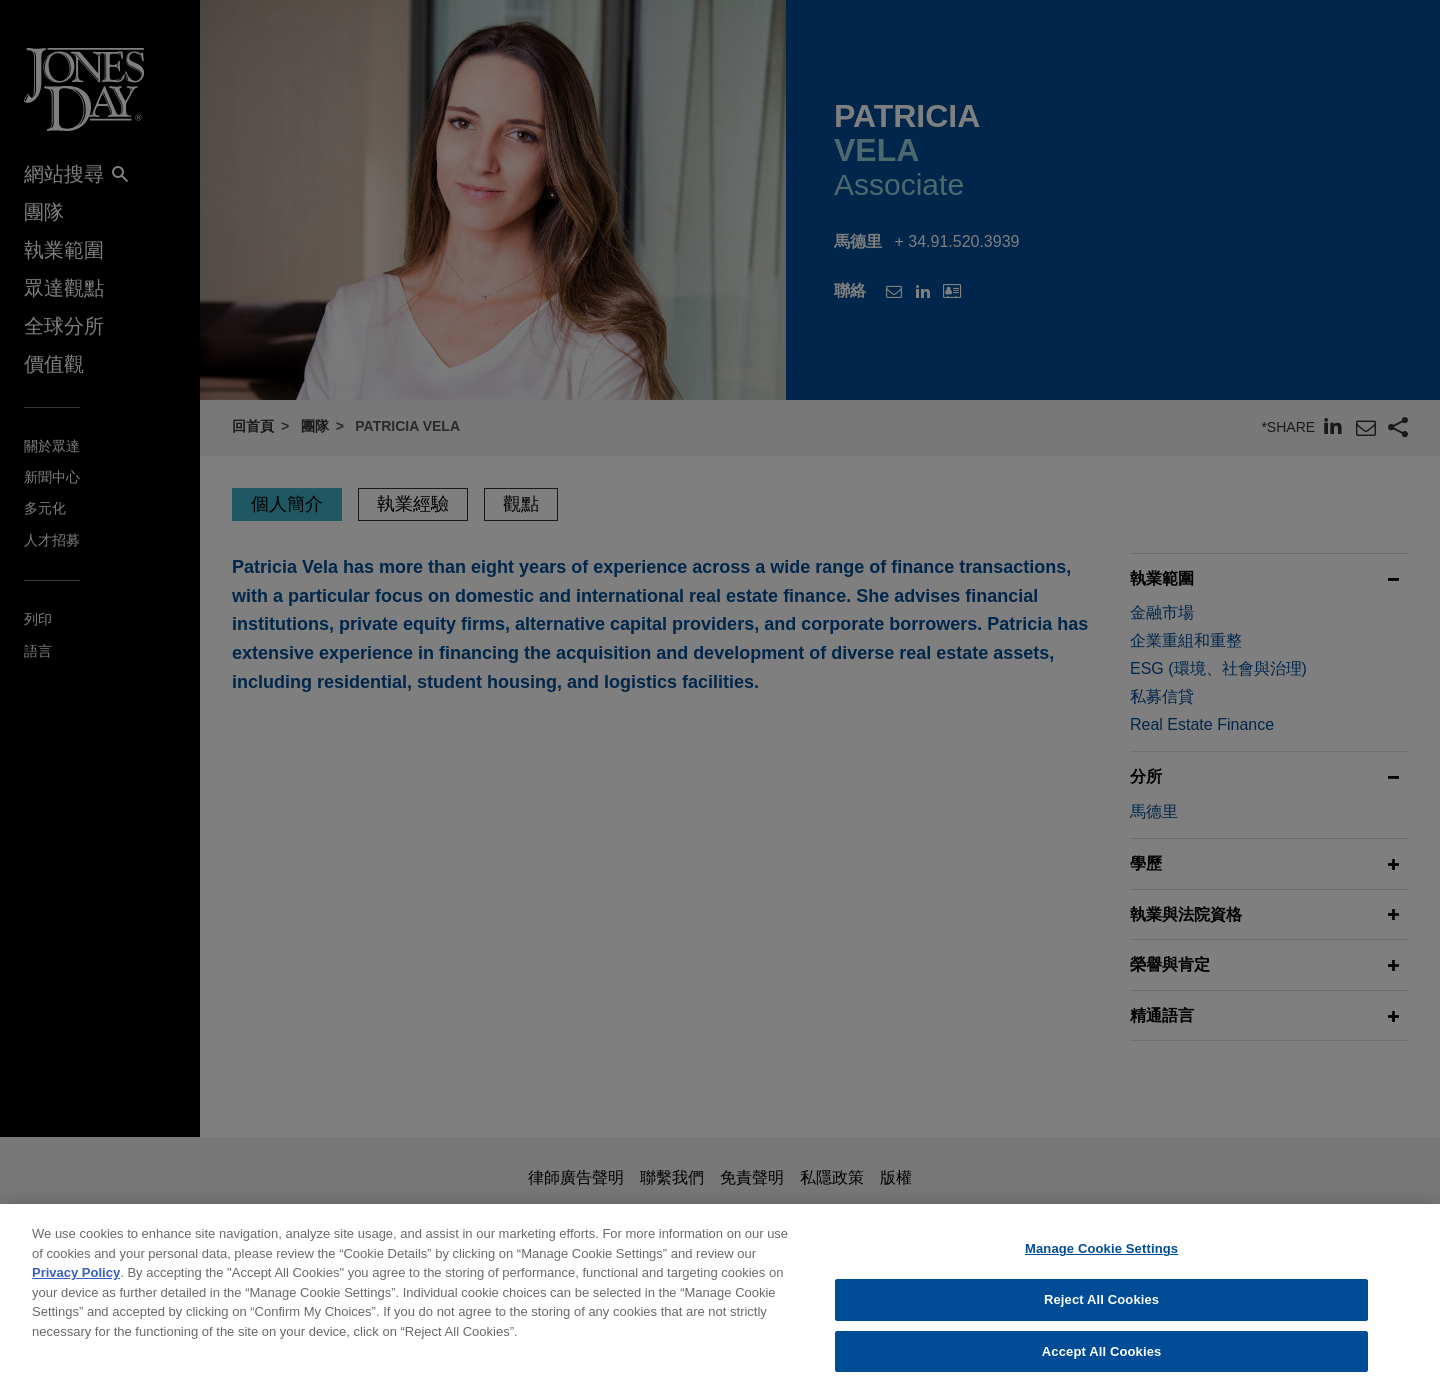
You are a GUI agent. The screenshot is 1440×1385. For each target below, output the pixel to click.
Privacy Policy (76, 1288)
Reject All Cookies (1101, 1315)
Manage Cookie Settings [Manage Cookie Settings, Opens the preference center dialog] (1101, 1264)
